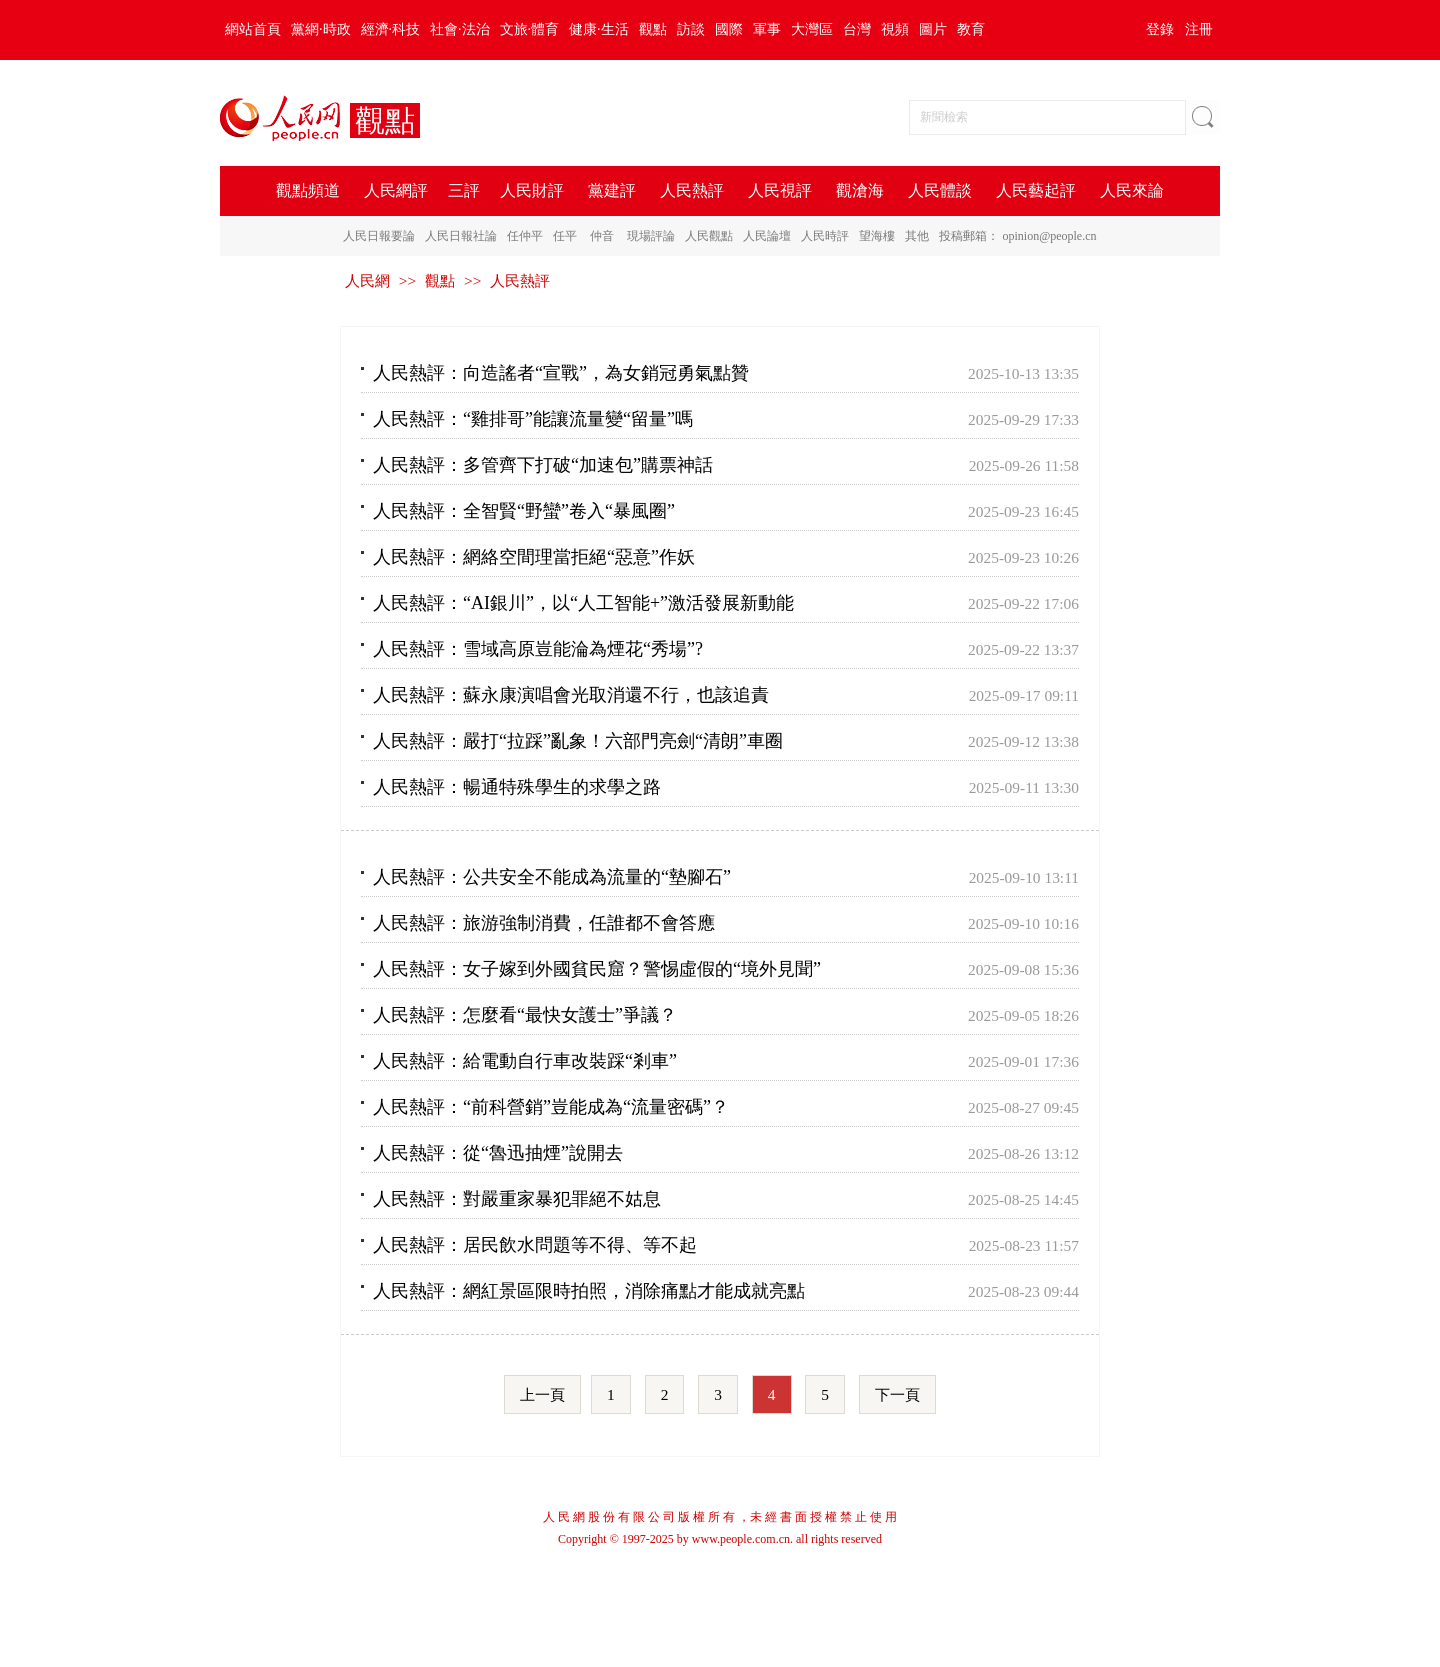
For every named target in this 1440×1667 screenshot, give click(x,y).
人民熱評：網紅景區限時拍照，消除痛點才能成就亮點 (589, 1291)
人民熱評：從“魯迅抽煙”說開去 (498, 1153)
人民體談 (940, 190)
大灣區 (812, 29)
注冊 (1199, 29)
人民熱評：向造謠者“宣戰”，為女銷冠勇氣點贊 (561, 373)
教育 (971, 29)
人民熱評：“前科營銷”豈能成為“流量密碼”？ (551, 1107)
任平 (565, 236)
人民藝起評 (1036, 190)
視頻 (895, 29)
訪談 (691, 29)
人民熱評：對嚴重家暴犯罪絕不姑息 (517, 1199)
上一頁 (542, 1394)
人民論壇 (767, 236)
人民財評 (532, 190)
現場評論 (651, 236)
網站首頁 (253, 29)
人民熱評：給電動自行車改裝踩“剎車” (525, 1061)
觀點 (653, 29)
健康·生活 (599, 29)
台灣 (857, 29)
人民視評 (780, 190)
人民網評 (396, 190)
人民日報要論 (379, 236)
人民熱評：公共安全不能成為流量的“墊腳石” (552, 877)
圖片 (933, 29)
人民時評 (825, 236)
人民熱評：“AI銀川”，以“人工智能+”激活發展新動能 (583, 603)
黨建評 (612, 190)
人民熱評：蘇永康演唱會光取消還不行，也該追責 (571, 695)
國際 (729, 29)
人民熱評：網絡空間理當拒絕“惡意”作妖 (534, 557)
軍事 (767, 29)
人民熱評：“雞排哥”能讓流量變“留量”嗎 (533, 419)
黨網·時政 (321, 29)
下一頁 (897, 1394)
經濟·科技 (391, 29)
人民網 (367, 280)
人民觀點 (709, 236)
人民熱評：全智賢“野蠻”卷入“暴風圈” (524, 511)
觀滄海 (860, 190)
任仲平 (525, 236)
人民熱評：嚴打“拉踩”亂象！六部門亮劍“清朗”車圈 (578, 741)
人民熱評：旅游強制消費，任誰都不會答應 (544, 923)
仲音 (602, 236)
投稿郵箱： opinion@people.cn (1017, 236)
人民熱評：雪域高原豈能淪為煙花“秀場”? (538, 649)
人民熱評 (692, 190)
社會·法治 (460, 29)
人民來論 (1132, 190)
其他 (917, 236)
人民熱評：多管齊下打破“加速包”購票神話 (543, 465)
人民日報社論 (461, 236)
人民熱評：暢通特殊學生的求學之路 (517, 787)
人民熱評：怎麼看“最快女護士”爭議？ (525, 1015)
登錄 (1160, 29)
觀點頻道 (308, 190)
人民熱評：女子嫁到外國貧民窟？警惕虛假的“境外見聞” (597, 969)
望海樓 (877, 236)
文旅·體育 (530, 29)
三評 (464, 190)
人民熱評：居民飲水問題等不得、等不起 (535, 1245)
